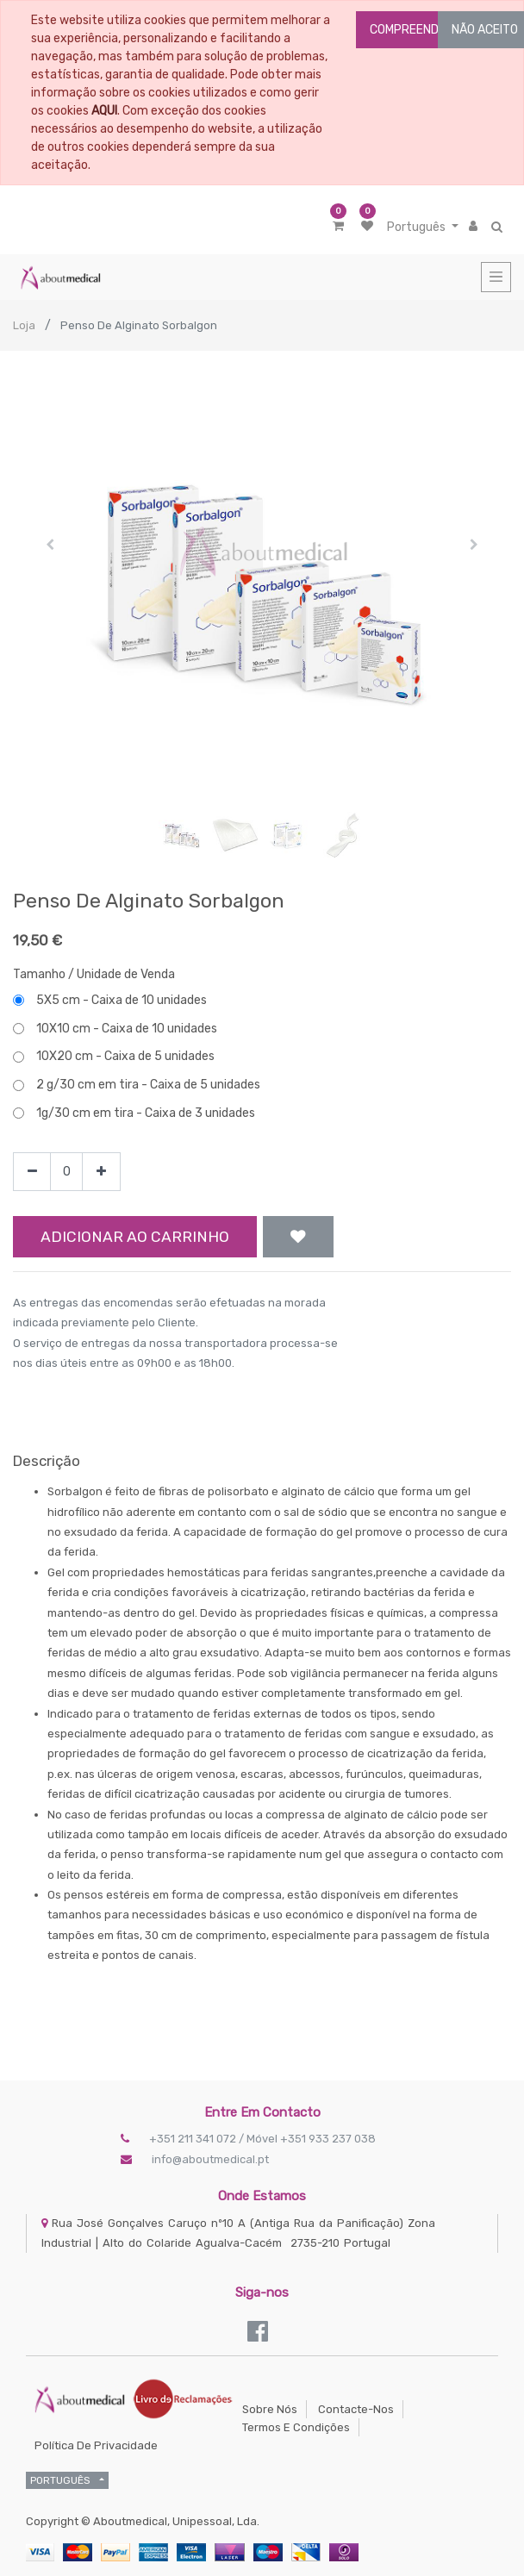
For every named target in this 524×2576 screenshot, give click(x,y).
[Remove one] (32, 1171)
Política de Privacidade (96, 2445)
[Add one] (101, 1171)
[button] (50, 544)
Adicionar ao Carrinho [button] (135, 1236)
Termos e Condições (296, 2427)
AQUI (104, 110)
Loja (24, 325)
